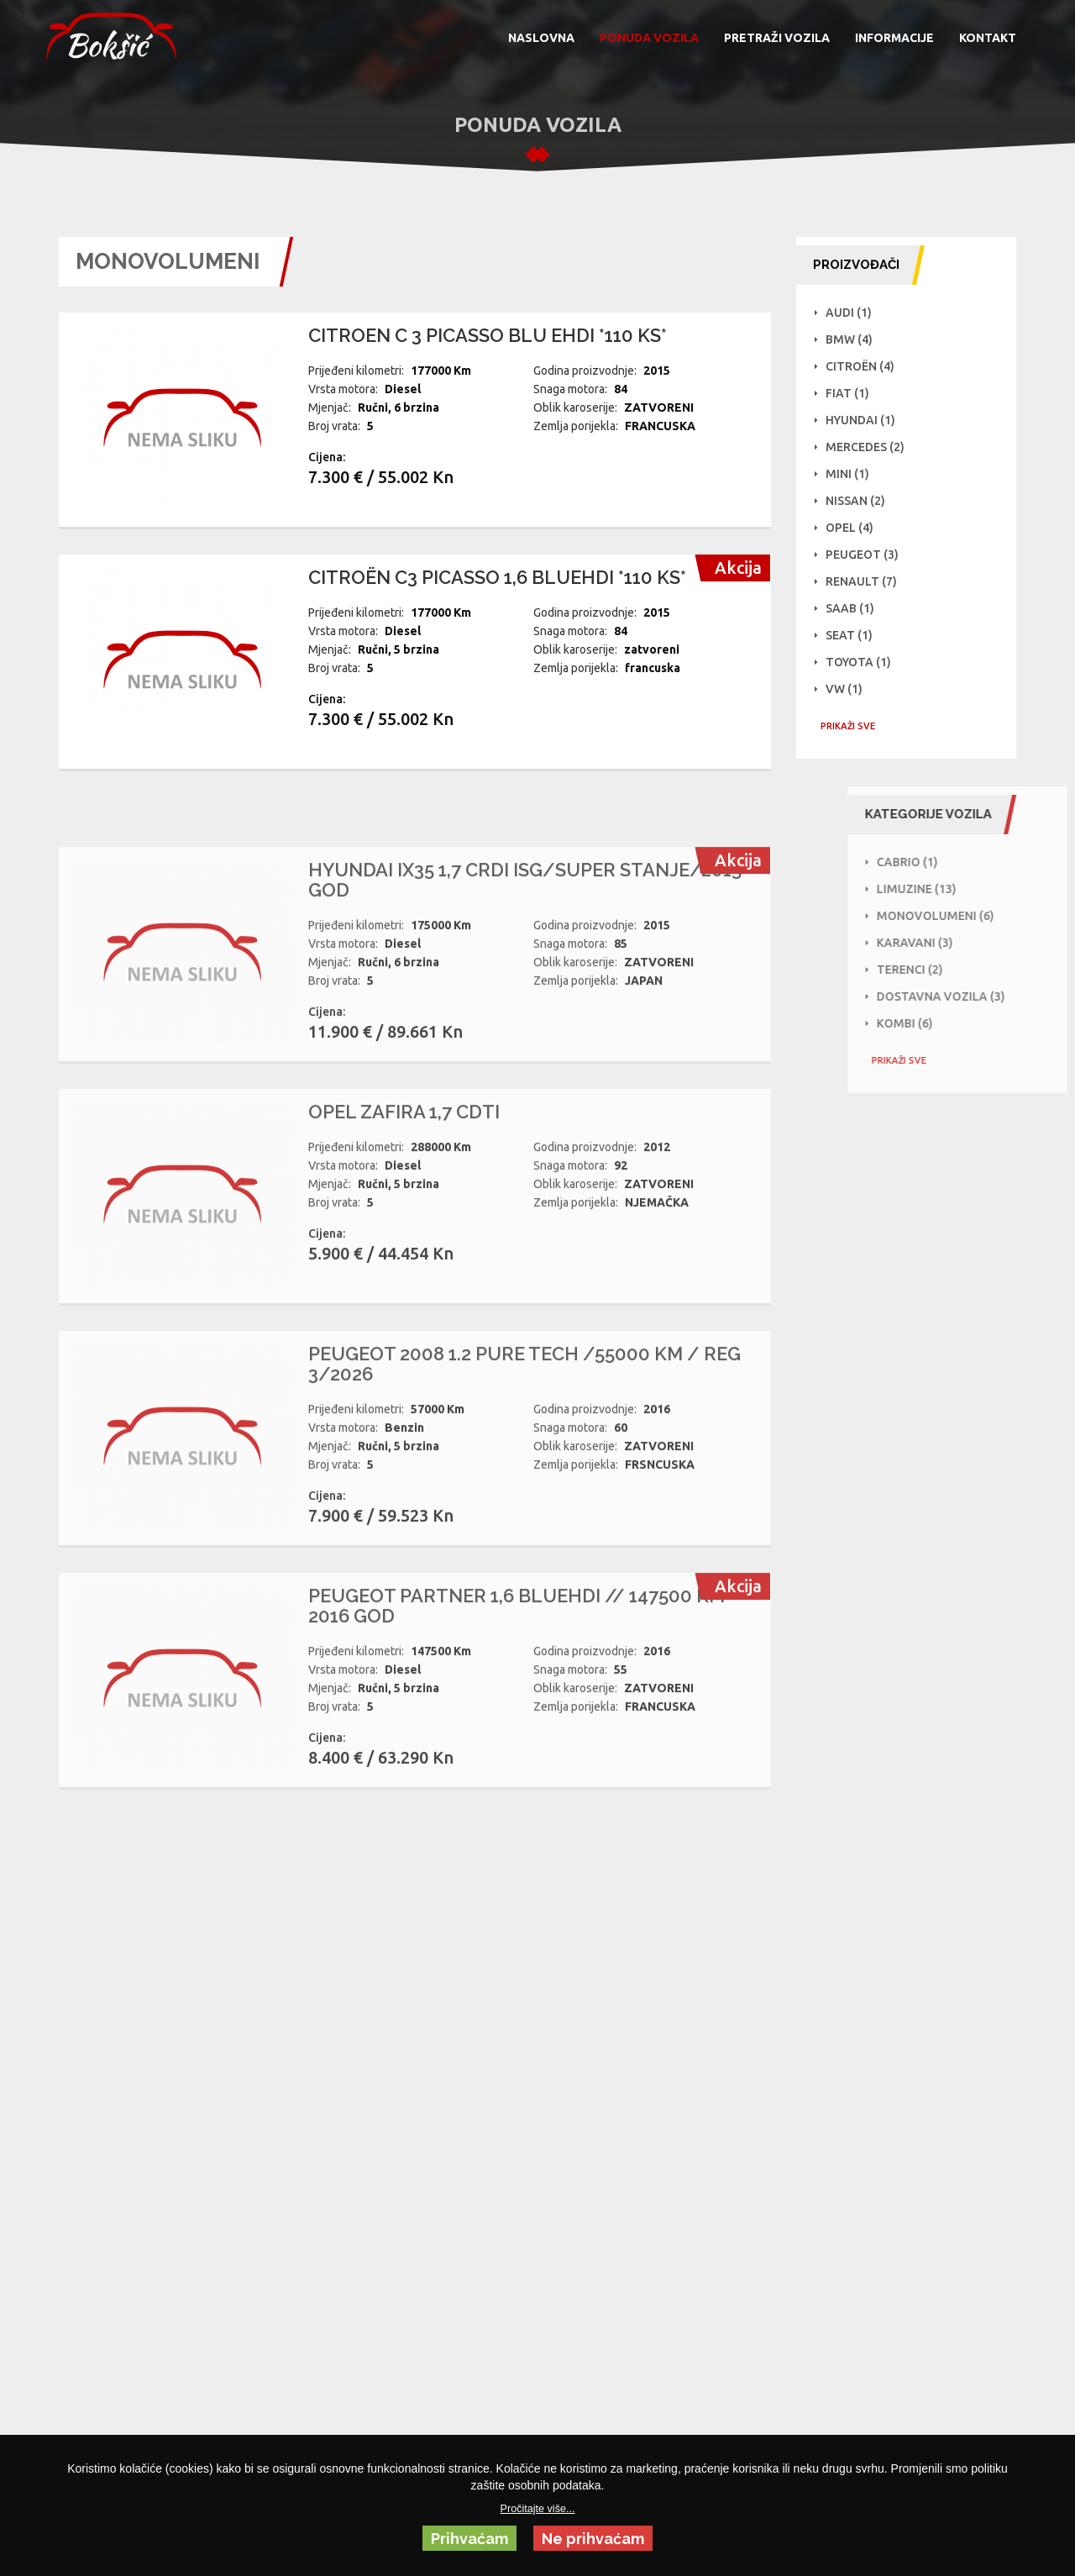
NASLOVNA (541, 38)
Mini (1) (852, 474)
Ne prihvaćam (593, 2538)
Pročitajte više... (538, 2509)
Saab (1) (855, 608)
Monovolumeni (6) (1006, 916)
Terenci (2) (980, 969)
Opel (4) (854, 527)
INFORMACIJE (894, 38)
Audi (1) (854, 312)
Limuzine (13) (987, 889)
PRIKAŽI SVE (853, 726)
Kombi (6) (975, 1023)
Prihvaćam (469, 2538)
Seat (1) (854, 635)
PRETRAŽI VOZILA (777, 38)
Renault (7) (866, 581)
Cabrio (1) (978, 862)
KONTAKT (987, 38)
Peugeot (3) (867, 554)
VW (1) (849, 689)
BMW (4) (854, 339)
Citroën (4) (865, 366)
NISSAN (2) (860, 500)
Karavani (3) (985, 942)
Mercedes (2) (870, 447)
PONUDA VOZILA (649, 38)
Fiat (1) (852, 393)
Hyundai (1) (865, 420)
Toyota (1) (863, 662)
